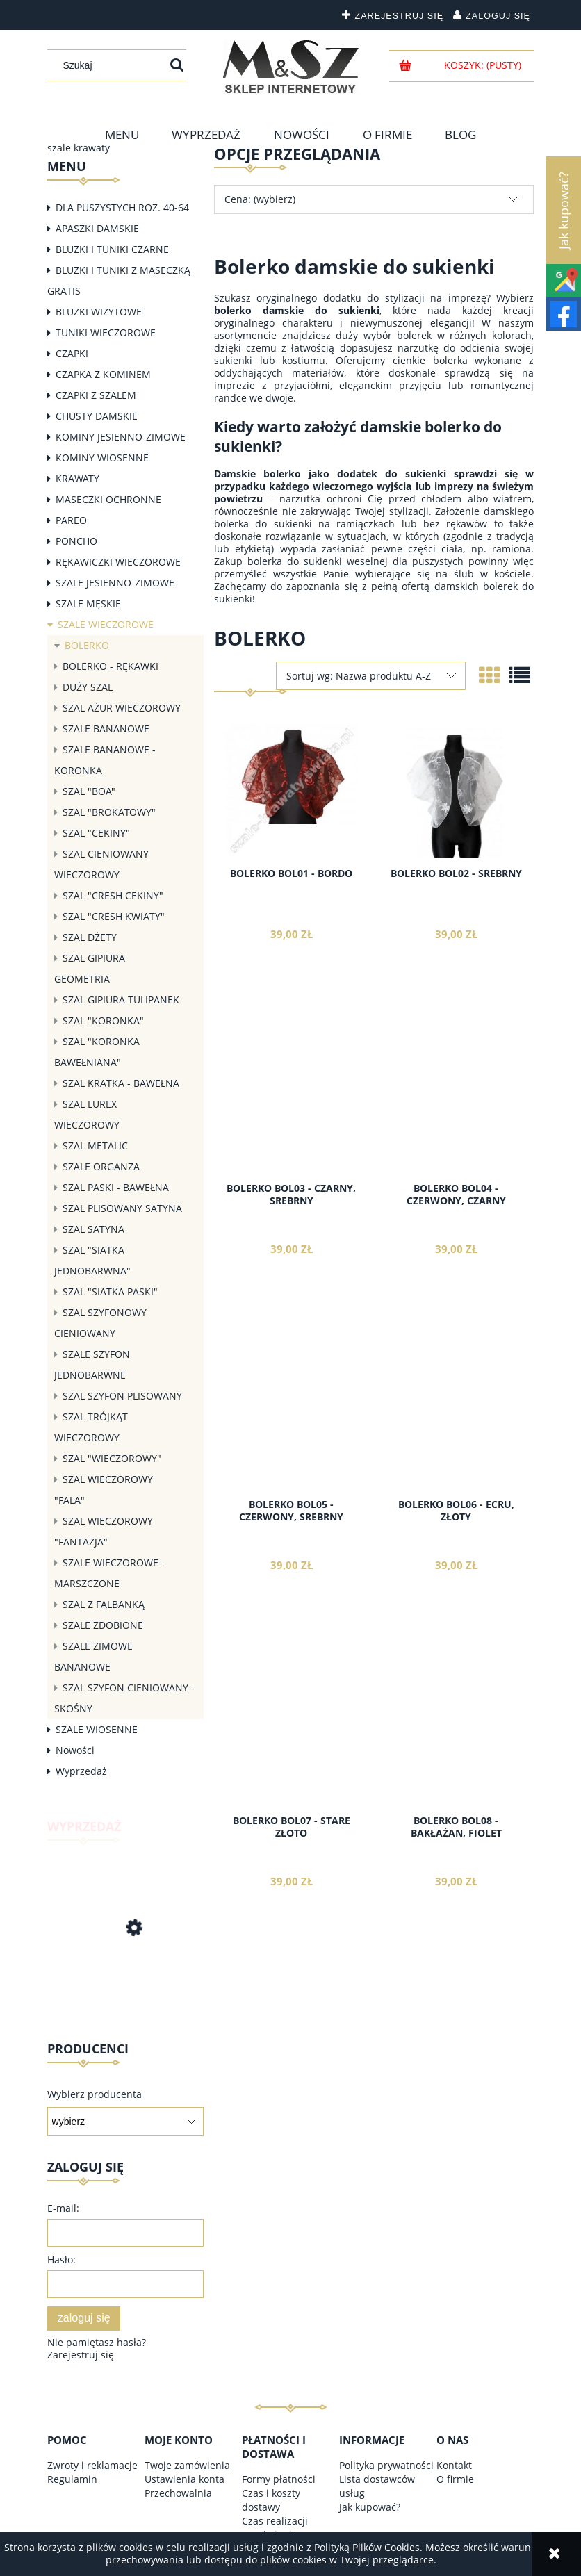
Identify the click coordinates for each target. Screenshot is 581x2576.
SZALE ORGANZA (101, 1166)
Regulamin (72, 2479)
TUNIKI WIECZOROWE (106, 332)
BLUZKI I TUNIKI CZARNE (112, 249)
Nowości (75, 1750)
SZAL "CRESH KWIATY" (114, 916)
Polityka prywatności (386, 2465)
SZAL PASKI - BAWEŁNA (116, 1187)
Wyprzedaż (81, 1771)
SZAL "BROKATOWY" (109, 812)
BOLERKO (87, 645)
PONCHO (76, 541)
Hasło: (61, 2259)
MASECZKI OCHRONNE (108, 499)
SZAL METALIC (95, 1145)
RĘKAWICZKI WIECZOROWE (118, 561)
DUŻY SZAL (88, 687)
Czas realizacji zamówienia (275, 2527)
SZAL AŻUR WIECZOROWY (122, 707)
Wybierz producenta (94, 2094)
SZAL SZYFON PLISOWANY (122, 1395)
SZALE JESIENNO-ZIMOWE (115, 582)
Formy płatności (279, 2479)
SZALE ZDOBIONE (103, 1625)
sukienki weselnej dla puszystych (384, 561)
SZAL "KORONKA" (103, 1020)
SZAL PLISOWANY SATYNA (122, 1208)
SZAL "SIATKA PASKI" (110, 1291)
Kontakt (454, 2465)
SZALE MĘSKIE (88, 603)
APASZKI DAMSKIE (97, 228)
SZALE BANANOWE (106, 728)
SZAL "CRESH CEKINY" (113, 895)
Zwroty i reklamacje (92, 2465)
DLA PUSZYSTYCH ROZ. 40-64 (122, 207)
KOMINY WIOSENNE (102, 457)
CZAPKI (72, 353)
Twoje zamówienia (187, 2465)
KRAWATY (77, 478)
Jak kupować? (369, 2506)
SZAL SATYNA (93, 1229)
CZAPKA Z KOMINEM (103, 374)
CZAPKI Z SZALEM (96, 395)
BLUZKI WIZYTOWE (99, 311)
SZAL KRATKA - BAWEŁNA (121, 1083)
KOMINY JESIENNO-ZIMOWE (121, 436)
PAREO (71, 520)
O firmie (455, 2479)
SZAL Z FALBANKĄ (104, 1604)
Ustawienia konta (184, 2479)
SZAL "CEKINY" (96, 832)
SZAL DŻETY (90, 937)
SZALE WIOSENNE (97, 1729)
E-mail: (63, 2208)
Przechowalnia (178, 2493)
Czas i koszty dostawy (271, 2499)
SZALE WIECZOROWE (106, 624)
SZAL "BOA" (89, 791)
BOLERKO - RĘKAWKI (110, 666)
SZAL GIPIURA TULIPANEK (121, 999)
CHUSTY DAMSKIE (97, 416)
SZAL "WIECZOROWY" (112, 1458)
